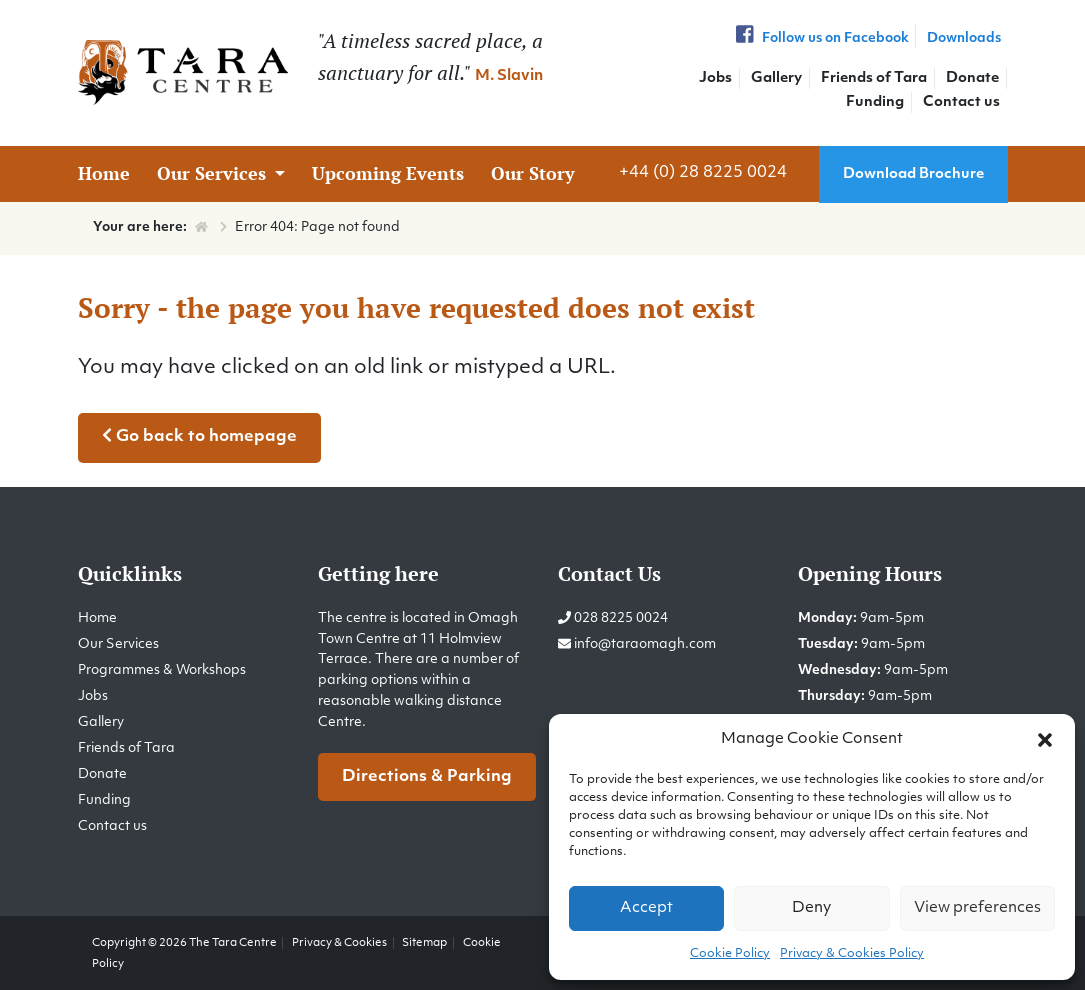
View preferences (977, 908)
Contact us (961, 102)
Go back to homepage (199, 436)
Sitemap (424, 943)
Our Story (533, 173)
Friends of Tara (874, 78)
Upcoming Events (388, 173)
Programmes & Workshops (162, 670)
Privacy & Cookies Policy (852, 954)
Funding (875, 102)
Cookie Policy (730, 954)
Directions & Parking (427, 777)
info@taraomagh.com (645, 644)
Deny (811, 908)
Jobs (715, 78)
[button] (1045, 740)
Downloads (964, 38)
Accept (646, 908)
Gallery (776, 78)
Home (104, 173)
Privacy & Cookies (339, 943)
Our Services (214, 173)
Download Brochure (913, 174)
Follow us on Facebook (820, 38)
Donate (972, 78)
